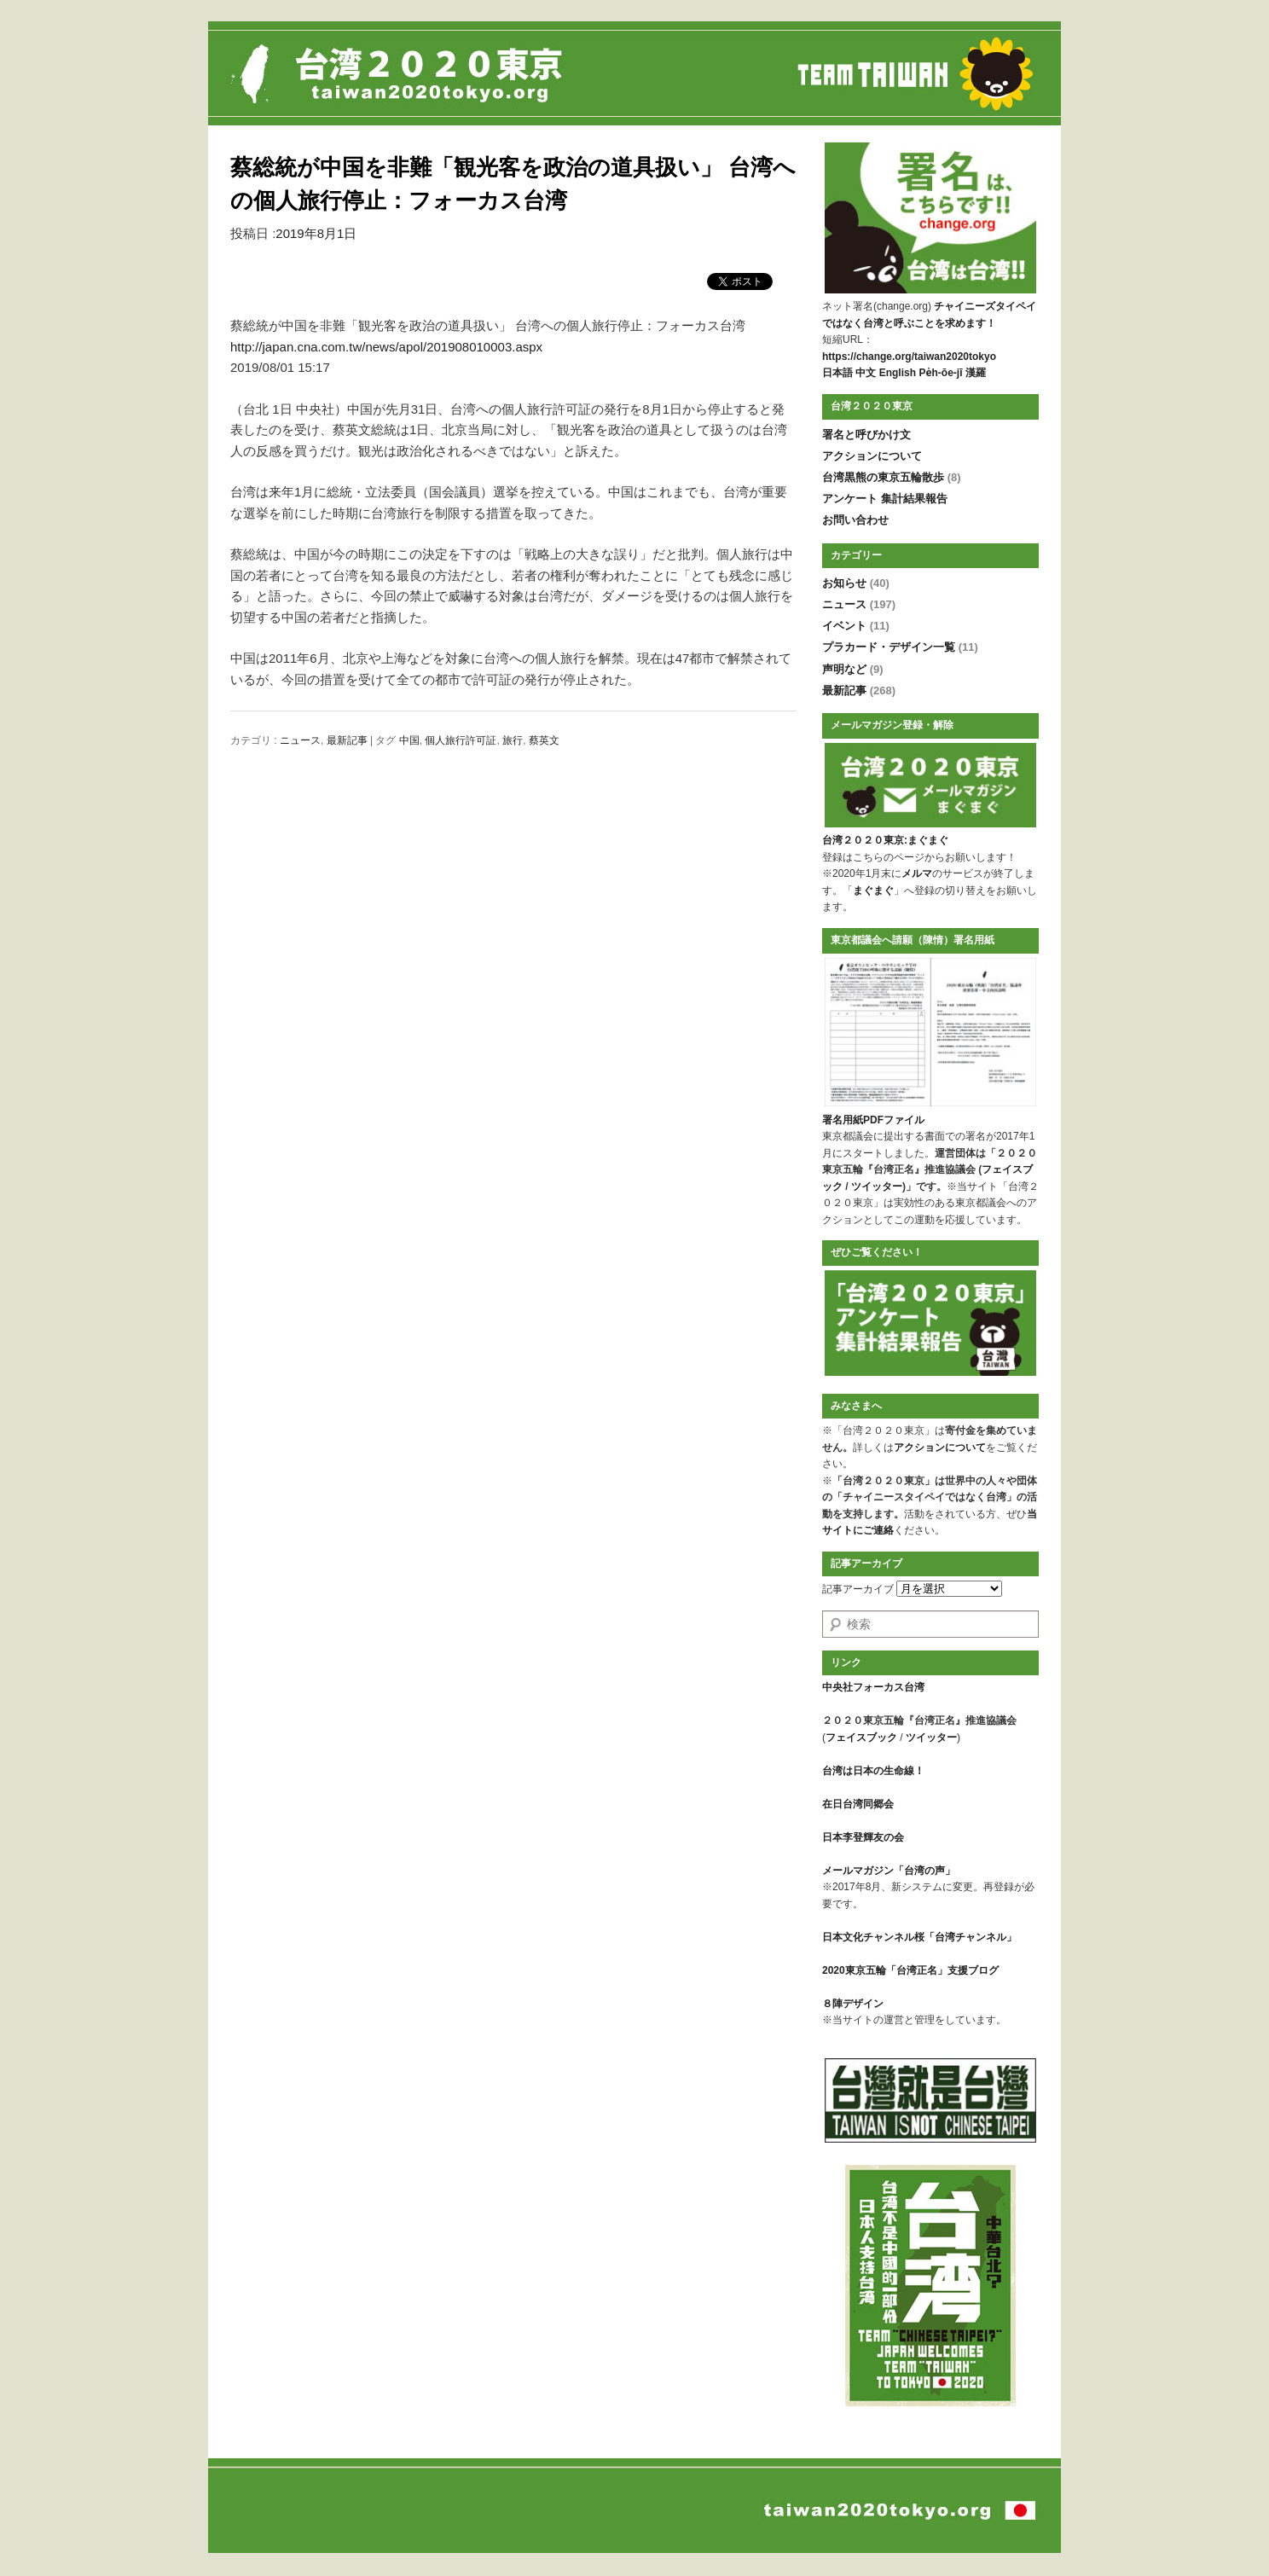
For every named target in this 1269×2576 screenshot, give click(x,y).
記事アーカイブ (858, 1589)
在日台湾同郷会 (858, 1804)
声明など (853, 669)
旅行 (512, 740)
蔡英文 (544, 740)
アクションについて (872, 456)
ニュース (300, 740)
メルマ (916, 873)
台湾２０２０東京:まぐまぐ (885, 840)
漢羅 (975, 373)
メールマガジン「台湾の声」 (888, 1871)
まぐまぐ (873, 890)
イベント (855, 625)
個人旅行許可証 (460, 740)
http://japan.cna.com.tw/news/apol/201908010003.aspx (386, 346)
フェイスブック (861, 1737)
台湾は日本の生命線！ (873, 1771)
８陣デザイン (853, 2004)
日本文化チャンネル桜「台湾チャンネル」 (919, 1937)
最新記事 (347, 740)
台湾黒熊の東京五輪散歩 (891, 477)
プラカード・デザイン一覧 (900, 647)
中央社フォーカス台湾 (873, 1687)
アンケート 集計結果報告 (884, 498)
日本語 (837, 373)
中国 (409, 740)
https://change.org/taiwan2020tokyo (909, 357)
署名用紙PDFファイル (873, 1120)
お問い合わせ (855, 519)
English (897, 373)
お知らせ (855, 583)
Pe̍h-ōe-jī (940, 373)
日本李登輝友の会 (863, 1837)
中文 (865, 373)
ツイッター (876, 1186)
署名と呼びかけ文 (866, 434)
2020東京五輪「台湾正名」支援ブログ (910, 1970)
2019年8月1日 (315, 233)
